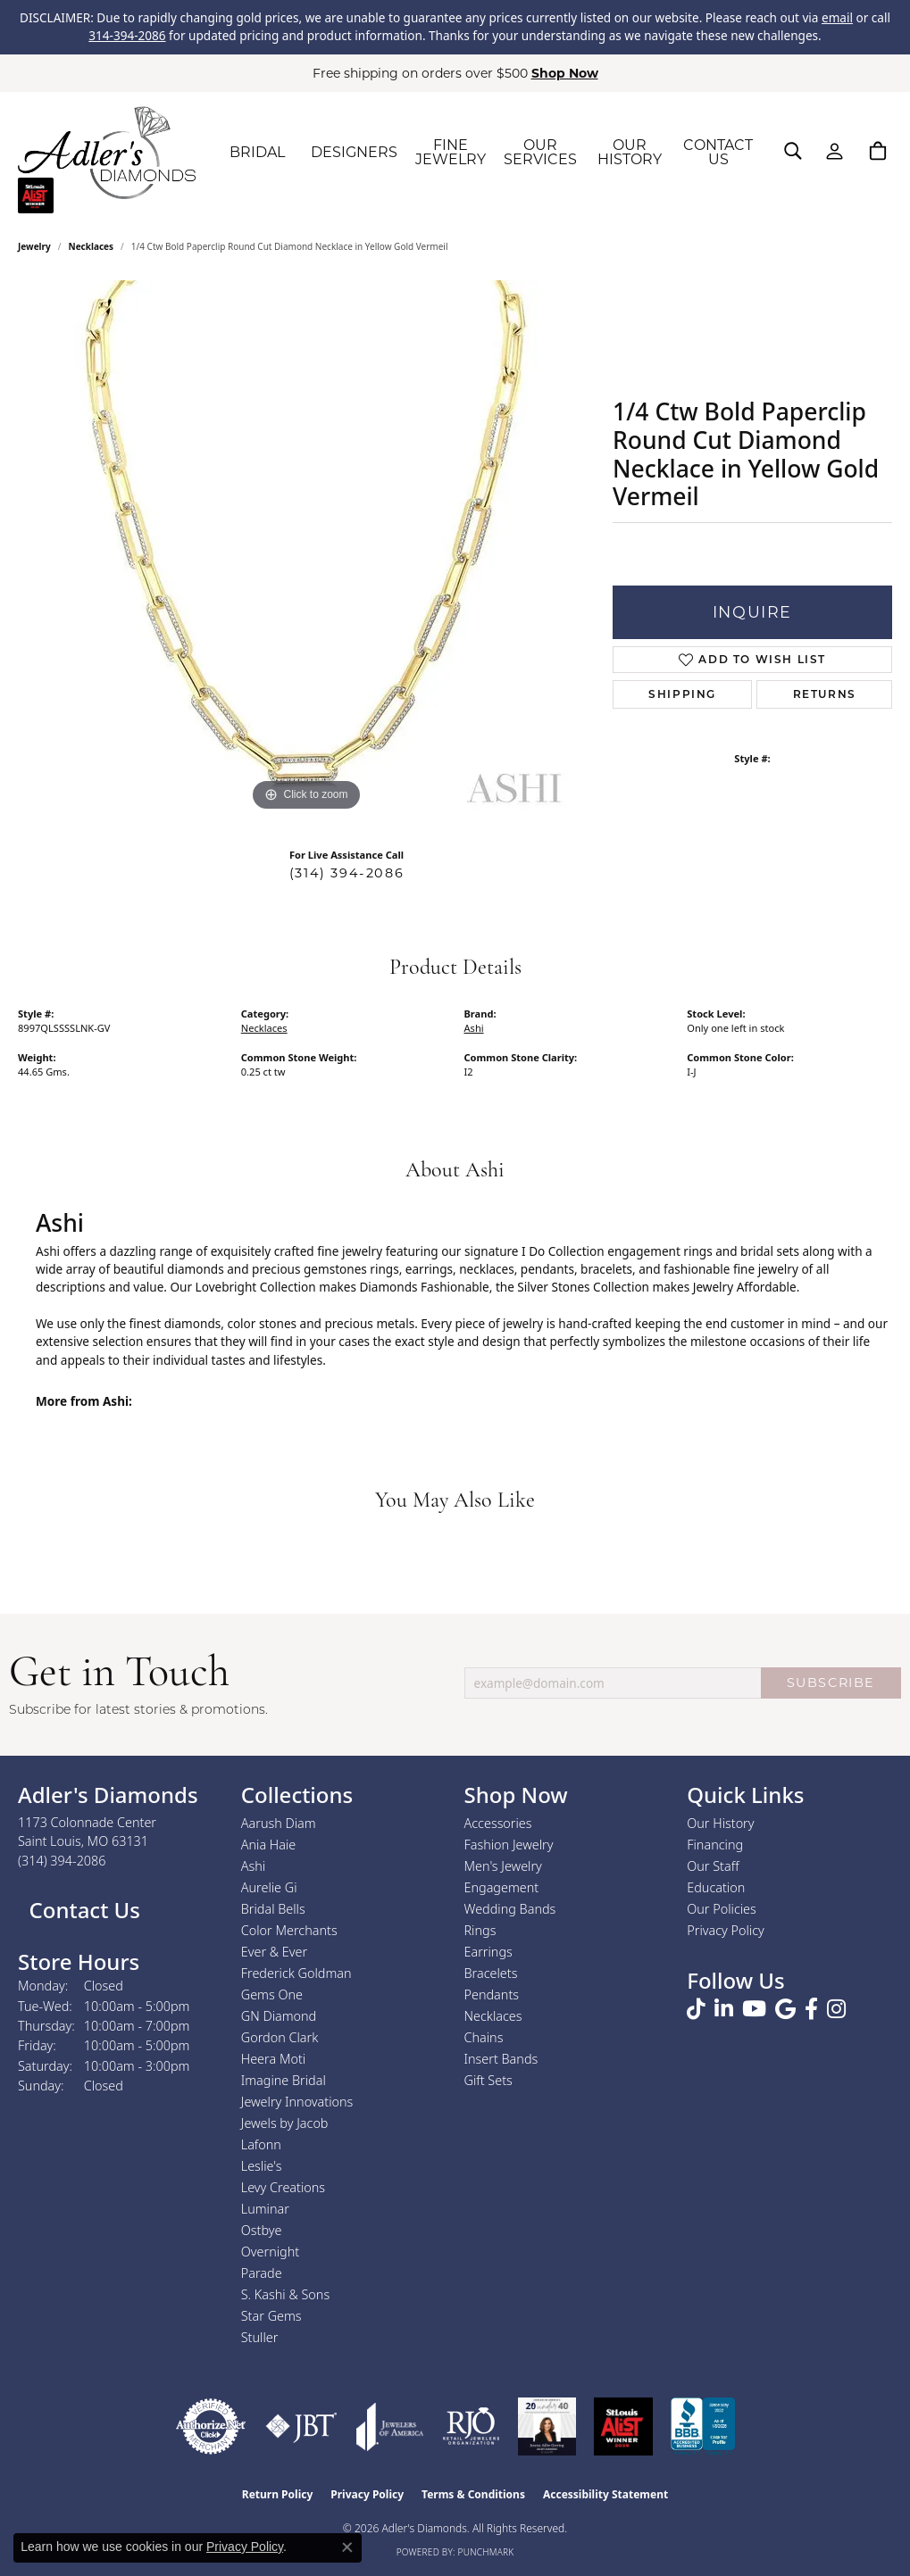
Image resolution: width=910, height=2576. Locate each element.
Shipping (682, 694)
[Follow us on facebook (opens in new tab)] (811, 2009)
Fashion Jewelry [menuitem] (509, 1844)
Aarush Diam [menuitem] (278, 1823)
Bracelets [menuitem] (491, 1973)
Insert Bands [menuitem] (501, 2058)
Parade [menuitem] (261, 2272)
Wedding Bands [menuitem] (510, 1908)
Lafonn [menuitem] (261, 2144)
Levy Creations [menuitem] (283, 2187)
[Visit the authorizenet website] (210, 2426)
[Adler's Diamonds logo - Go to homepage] (106, 152)
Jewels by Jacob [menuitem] (285, 2123)
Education (716, 1887)
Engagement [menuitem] (501, 1887)
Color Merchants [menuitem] (289, 1930)
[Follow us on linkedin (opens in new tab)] (723, 2009)
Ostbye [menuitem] (261, 2230)
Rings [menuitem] (480, 1930)
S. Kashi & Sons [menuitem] (285, 2294)
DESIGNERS (354, 152)
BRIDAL (257, 152)
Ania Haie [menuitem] (268, 1844)
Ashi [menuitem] (253, 1865)
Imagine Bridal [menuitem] (283, 2080)
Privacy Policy (725, 1930)
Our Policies (721, 1908)
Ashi (474, 1028)
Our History (720, 1823)
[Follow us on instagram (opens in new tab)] (836, 2009)
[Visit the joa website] (390, 2426)
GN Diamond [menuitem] (278, 2015)
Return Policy (277, 2494)
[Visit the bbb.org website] (703, 2426)
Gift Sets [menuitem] (488, 2080)
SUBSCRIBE (831, 1682)
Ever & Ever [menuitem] (274, 1951)
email (837, 17)
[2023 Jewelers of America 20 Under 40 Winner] (547, 2426)
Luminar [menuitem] (265, 2208)
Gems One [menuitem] (272, 1994)
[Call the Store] (62, 1860)
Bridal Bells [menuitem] (273, 1908)
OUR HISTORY (629, 152)
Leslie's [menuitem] (261, 2165)
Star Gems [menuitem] (271, 2315)
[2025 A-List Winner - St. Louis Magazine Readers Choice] (624, 2426)
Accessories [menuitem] (498, 1823)
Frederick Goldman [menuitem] (296, 1973)
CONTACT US (718, 152)
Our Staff (713, 1865)
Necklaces (91, 246)
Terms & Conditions (473, 2494)
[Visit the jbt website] (301, 2426)
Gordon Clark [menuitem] (280, 2037)
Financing (715, 1844)
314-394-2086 (126, 35)
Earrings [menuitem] (488, 1951)
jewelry (34, 246)
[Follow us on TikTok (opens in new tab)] (696, 2009)
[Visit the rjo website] (471, 2426)
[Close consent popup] (347, 2547)
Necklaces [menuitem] (493, 2015)
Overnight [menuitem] (270, 2251)
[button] (793, 150)
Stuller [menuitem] (260, 2337)
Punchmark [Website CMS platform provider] (486, 2552)
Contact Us (81, 1909)
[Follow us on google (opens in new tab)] (785, 2009)
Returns (824, 694)
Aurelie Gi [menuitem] (269, 1887)
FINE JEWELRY (450, 152)
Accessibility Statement (605, 2494)
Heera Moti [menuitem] (273, 2058)
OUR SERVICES (540, 152)
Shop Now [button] (564, 73)
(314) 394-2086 (346, 873)
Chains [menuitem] (484, 2037)
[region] (306, 548)
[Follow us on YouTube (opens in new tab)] (754, 2009)
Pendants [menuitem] (492, 1994)
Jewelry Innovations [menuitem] (297, 2101)
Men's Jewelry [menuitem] (503, 1865)
